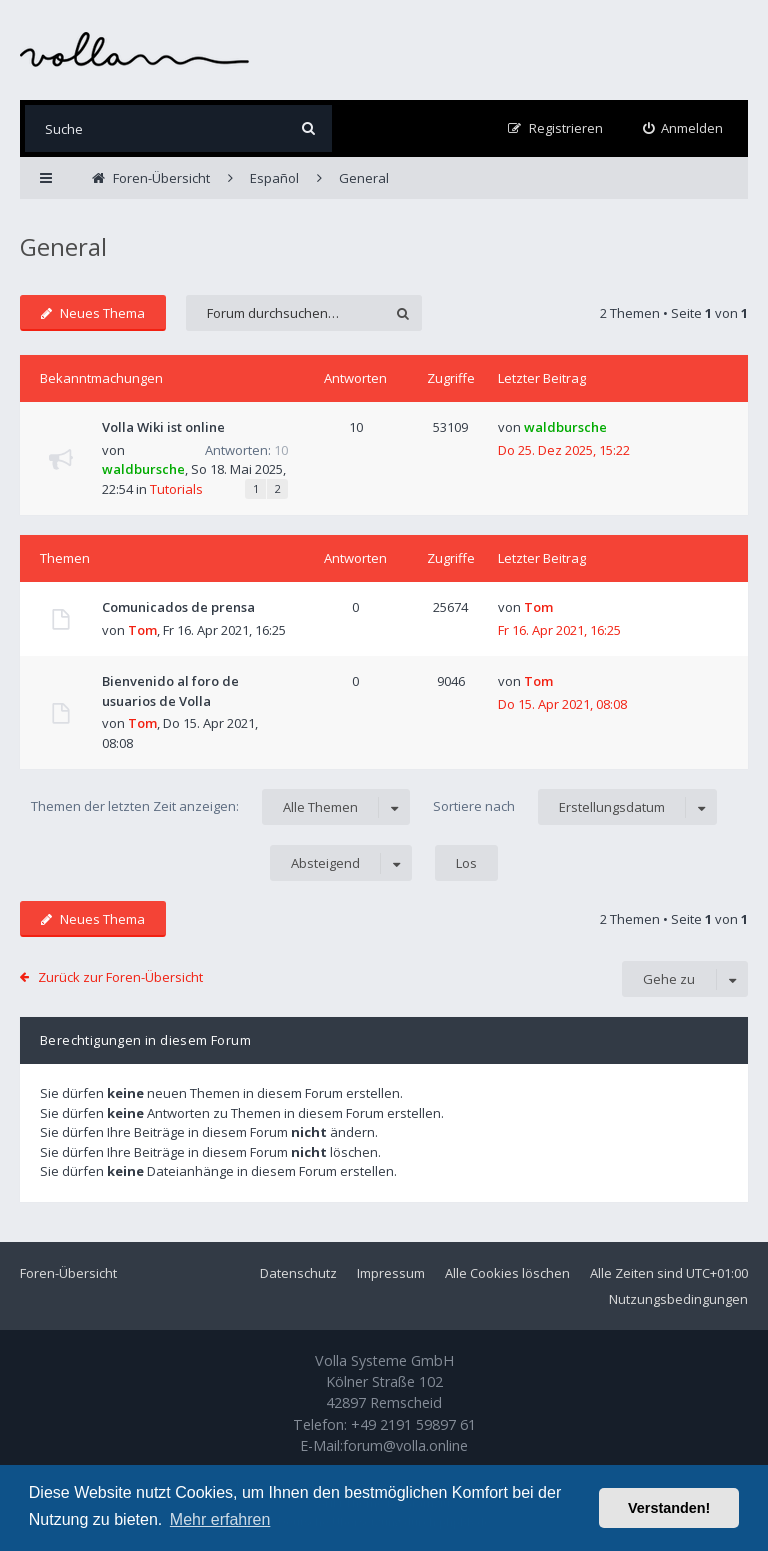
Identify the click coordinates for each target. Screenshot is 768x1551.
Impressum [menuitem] (391, 1273)
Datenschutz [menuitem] (298, 1273)
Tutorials (176, 489)
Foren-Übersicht (68, 1273)
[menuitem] (683, 128)
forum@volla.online (405, 1445)
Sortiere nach (575, 807)
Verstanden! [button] (669, 1508)
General (63, 246)
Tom (142, 630)
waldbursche (143, 469)
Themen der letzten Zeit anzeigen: (220, 807)
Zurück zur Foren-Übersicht (120, 977)
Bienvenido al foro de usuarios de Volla (170, 691)
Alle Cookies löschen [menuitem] (507, 1273)
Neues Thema (93, 313)
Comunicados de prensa (178, 607)
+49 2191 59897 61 (413, 1424)
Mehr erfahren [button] (220, 1519)
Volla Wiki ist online (163, 427)
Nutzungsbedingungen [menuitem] (678, 1299)
